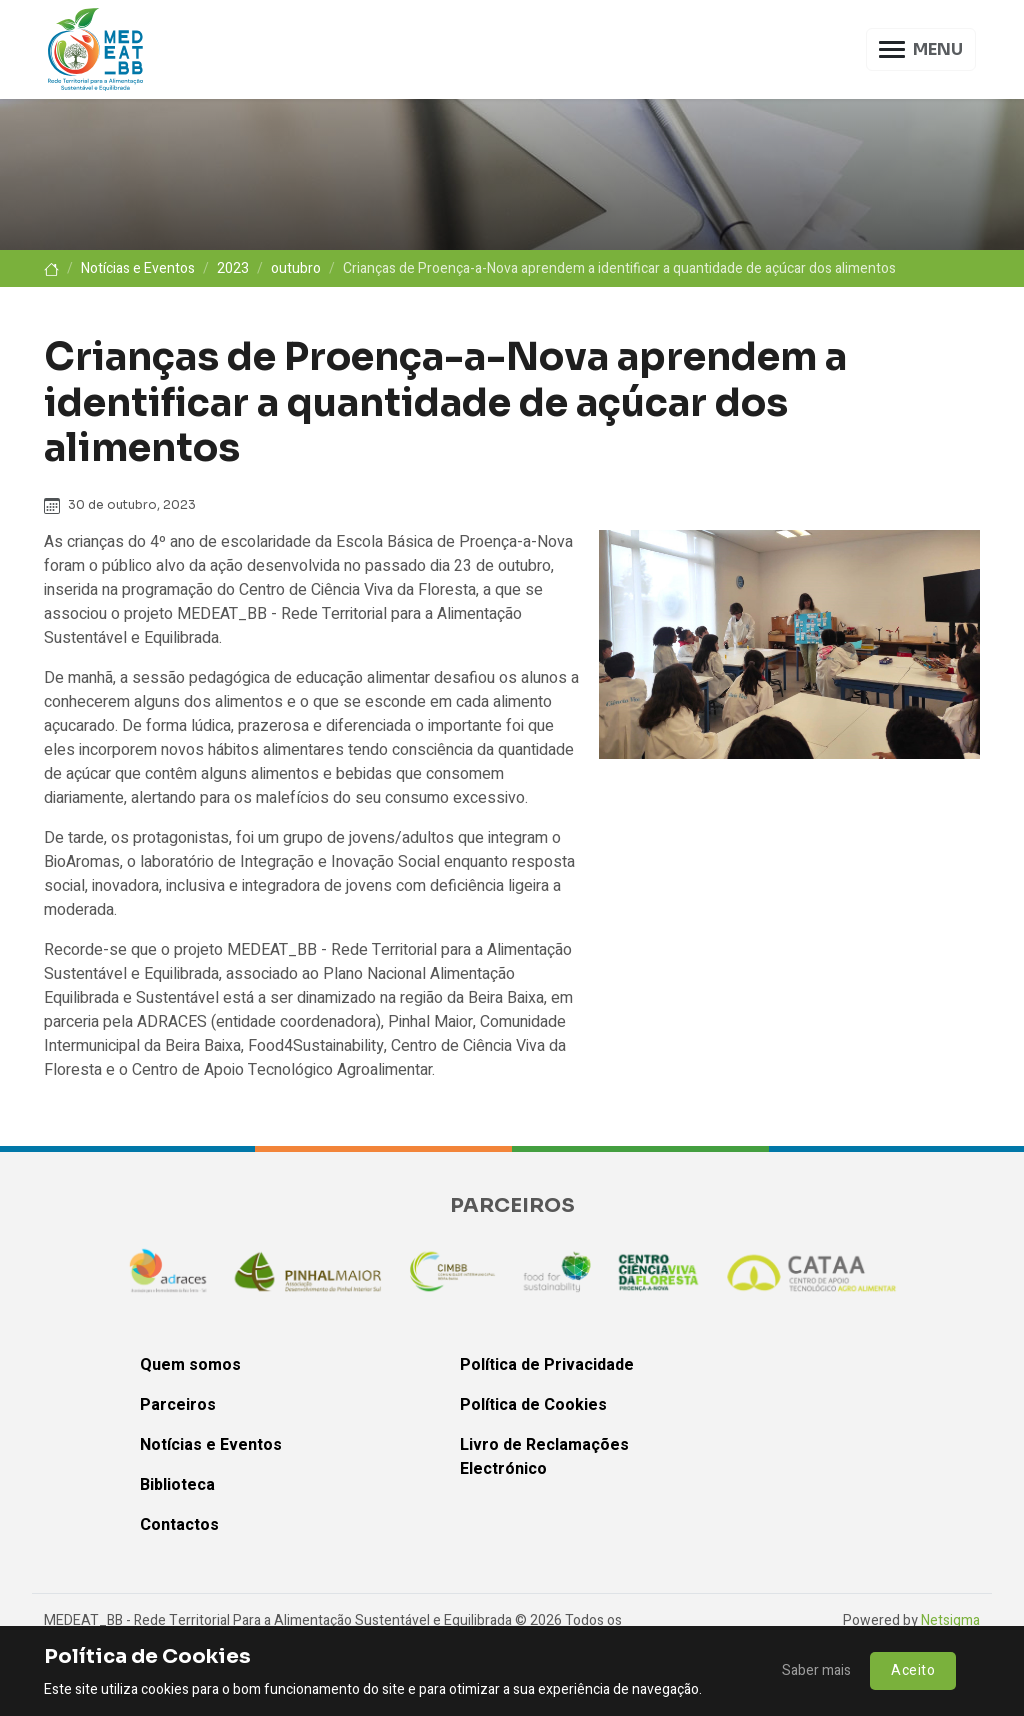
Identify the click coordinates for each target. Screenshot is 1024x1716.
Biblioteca (177, 1485)
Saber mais (816, 1670)
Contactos (179, 1525)
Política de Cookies (533, 1405)
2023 (233, 268)
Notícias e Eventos (138, 268)
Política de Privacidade (547, 1365)
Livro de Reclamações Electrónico (544, 1457)
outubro (296, 268)
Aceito (913, 1670)
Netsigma (950, 1620)
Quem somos (190, 1365)
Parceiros (178, 1405)
